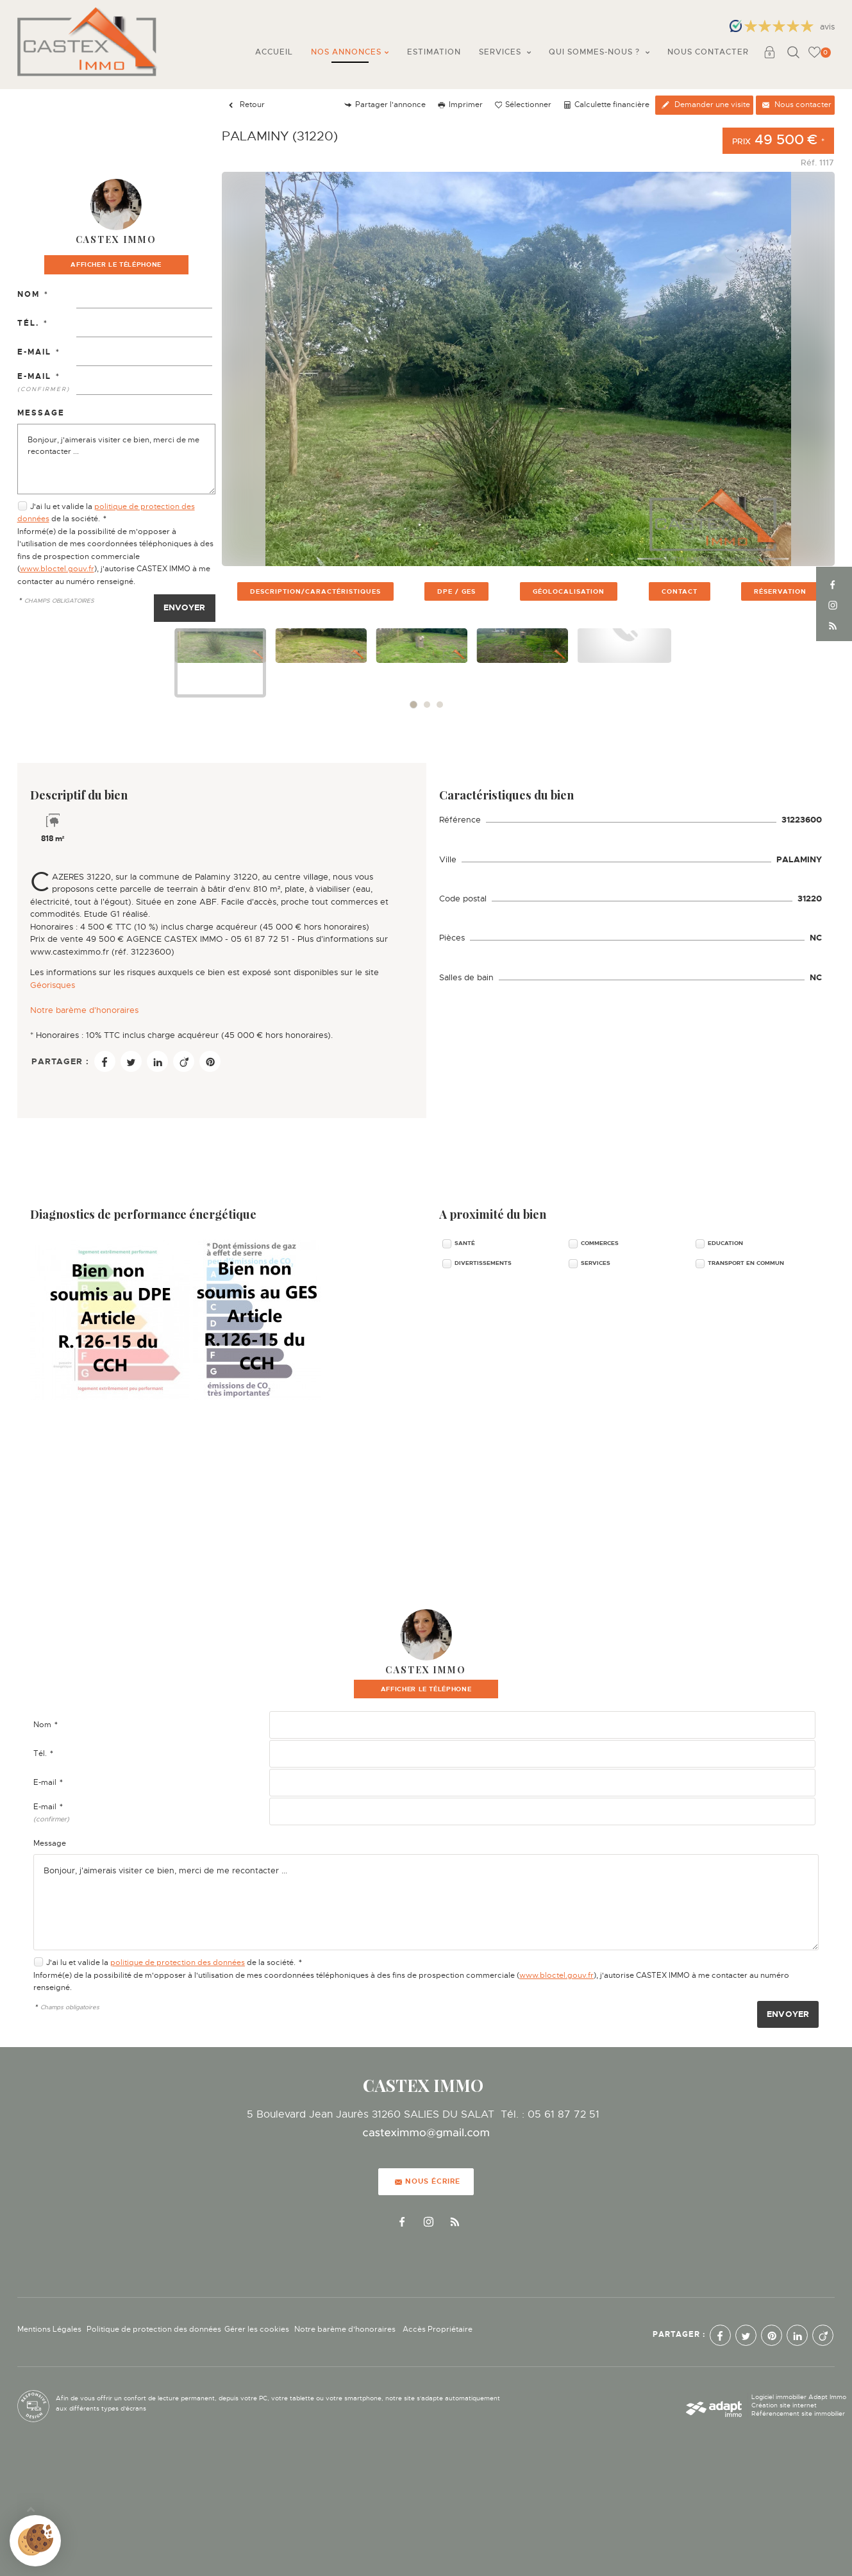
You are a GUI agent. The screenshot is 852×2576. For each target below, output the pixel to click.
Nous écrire (427, 2181)
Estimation (434, 52)
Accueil (274, 52)
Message (41, 413)
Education (725, 1243)
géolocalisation (569, 591)
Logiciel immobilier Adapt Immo (798, 2397)
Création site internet (784, 2405)
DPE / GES (456, 591)
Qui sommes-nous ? (599, 52)
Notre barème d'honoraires (85, 1010)
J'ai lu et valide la (62, 506)
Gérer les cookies (256, 2329)
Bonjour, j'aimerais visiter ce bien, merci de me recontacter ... (116, 459)
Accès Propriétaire (437, 2329)
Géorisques (52, 985)
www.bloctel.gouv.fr (57, 569)
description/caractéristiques (315, 591)
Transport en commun (746, 1263)
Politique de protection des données (154, 2329)
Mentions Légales (49, 2329)
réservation (780, 591)
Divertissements (483, 1263)
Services (505, 52)
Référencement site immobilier (798, 2413)
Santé (465, 1243)
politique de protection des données (177, 1962)
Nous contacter (708, 52)
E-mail (38, 352)
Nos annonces (349, 52)
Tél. (32, 323)
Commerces (600, 1243)
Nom (33, 294)
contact (679, 591)
